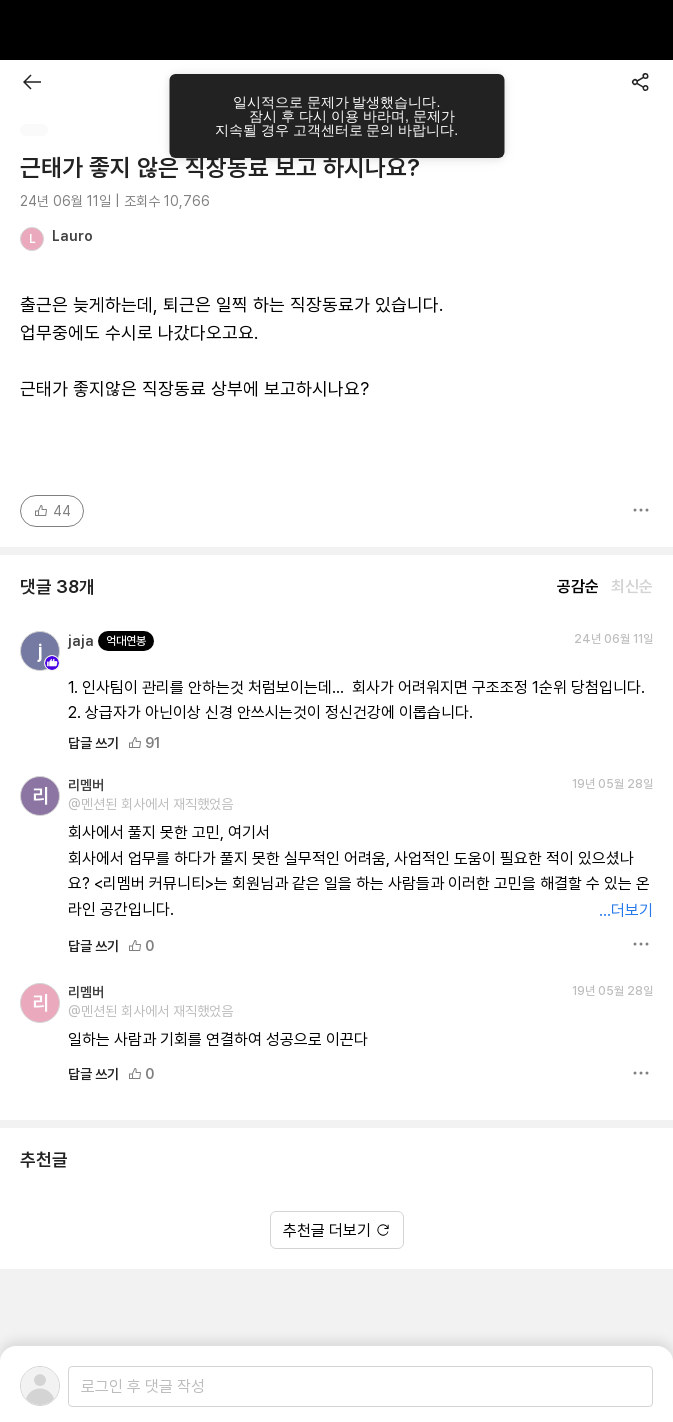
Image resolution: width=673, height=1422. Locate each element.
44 (52, 511)
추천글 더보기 (337, 1230)
